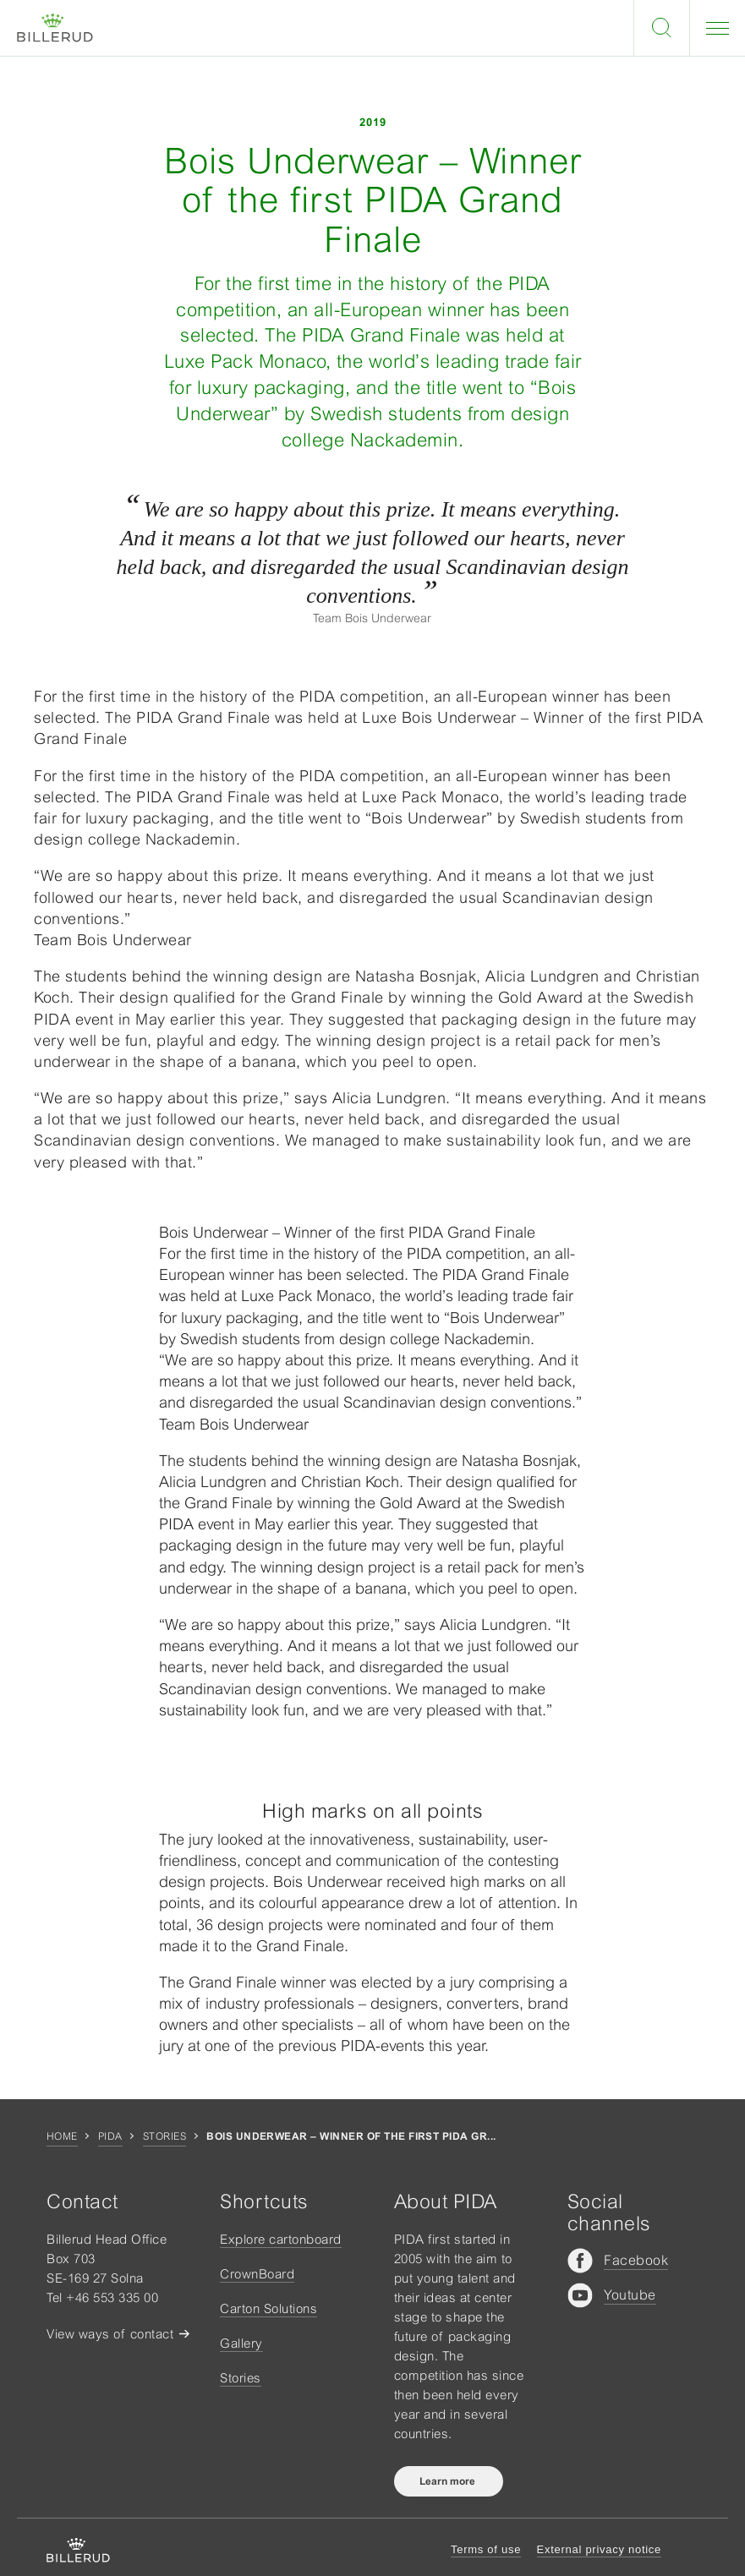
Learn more (448, 2481)
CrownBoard (257, 2274)
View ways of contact (110, 2334)
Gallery (241, 2343)
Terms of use (486, 2549)
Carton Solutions (268, 2308)
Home (62, 2136)
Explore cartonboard (281, 2239)
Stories (164, 2136)
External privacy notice (599, 2549)
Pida (110, 2136)
